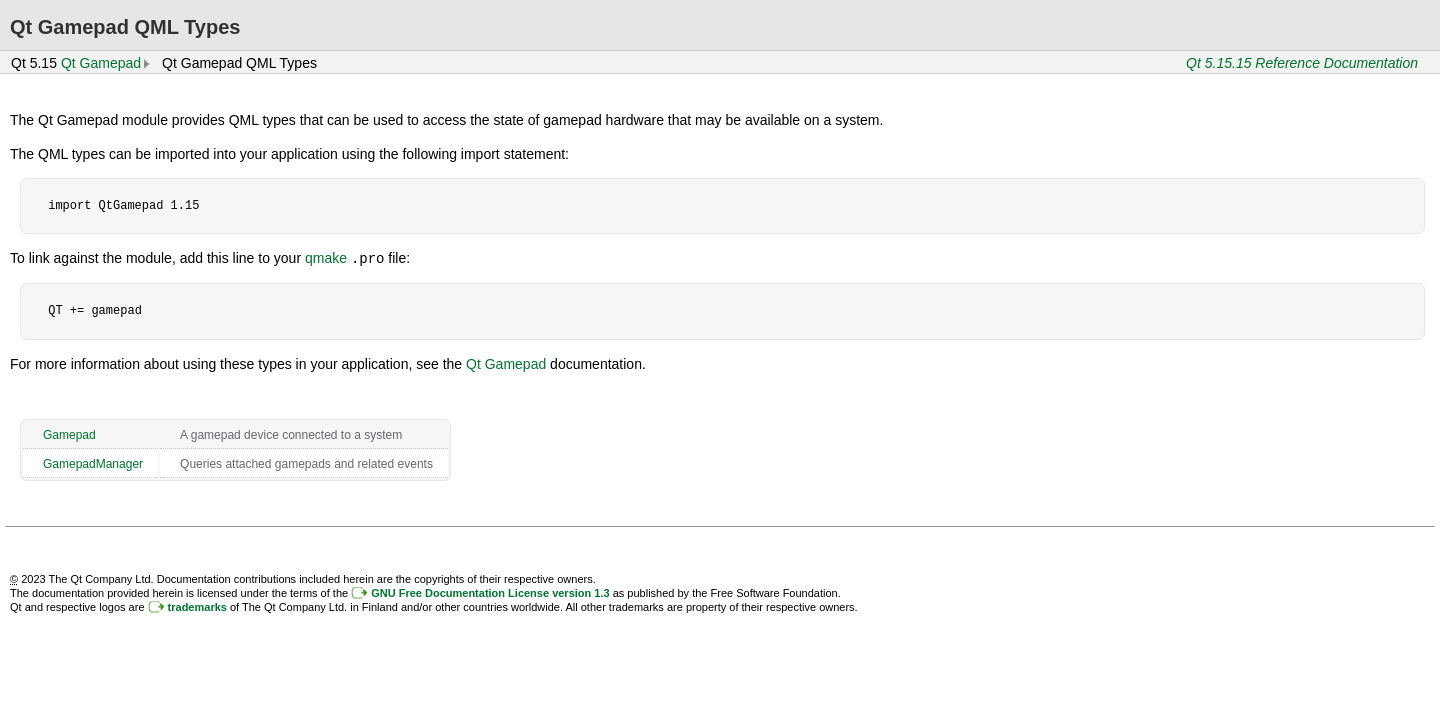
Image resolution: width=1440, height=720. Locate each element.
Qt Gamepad (101, 63)
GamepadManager (93, 463)
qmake (326, 258)
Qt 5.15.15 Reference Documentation (1302, 63)
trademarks (197, 606)
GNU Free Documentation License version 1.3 (490, 592)
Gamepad (69, 434)
